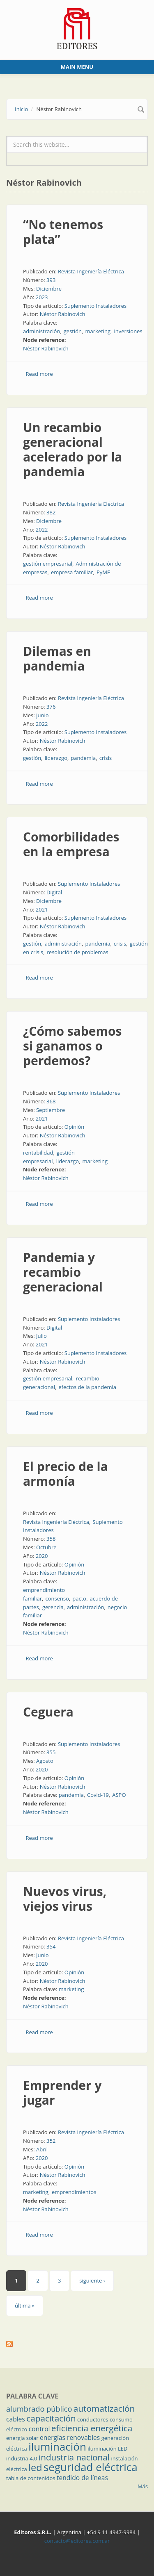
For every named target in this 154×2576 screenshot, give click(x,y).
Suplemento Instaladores (95, 305)
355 (50, 1752)
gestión (73, 331)
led (35, 2467)
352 (50, 2140)
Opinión (74, 1126)
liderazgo (56, 758)
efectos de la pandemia (87, 1387)
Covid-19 (98, 1794)
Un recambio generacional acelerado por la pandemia (72, 449)
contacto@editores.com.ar (77, 2540)
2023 (42, 297)
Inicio (21, 109)
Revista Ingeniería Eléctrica (91, 271)
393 (50, 280)
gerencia (53, 1607)
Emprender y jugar (62, 2092)
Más (143, 2486)
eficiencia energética (92, 2428)
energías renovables (70, 2437)
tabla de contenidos (30, 2478)
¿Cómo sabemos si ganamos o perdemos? (72, 1046)
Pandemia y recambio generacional (63, 1272)
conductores (92, 2419)
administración (41, 331)
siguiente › (92, 2280)
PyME (103, 572)
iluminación (57, 2446)
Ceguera (48, 1711)
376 (50, 706)
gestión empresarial (47, 563)
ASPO (119, 1794)
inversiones (128, 331)
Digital (54, 892)
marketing (97, 331)
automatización (104, 2408)
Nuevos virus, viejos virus (64, 1898)
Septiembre (50, 1110)
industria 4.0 (21, 2458)
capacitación (51, 2418)
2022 (42, 529)
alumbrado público (39, 2409)
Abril (42, 2149)
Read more (39, 373)
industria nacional (74, 2457)
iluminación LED (107, 2448)
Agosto (44, 1760)
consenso (57, 1598)
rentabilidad (38, 1152)
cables (15, 2419)
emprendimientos (74, 2192)
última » (24, 2305)
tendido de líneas (82, 2477)
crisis (105, 758)
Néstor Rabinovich (62, 314)
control (39, 2428)
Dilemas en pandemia (57, 658)
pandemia (83, 758)
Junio (42, 715)
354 (50, 1946)
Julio (41, 1335)
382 (50, 512)
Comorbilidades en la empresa (71, 844)
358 (50, 1538)
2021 (42, 909)
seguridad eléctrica (91, 2467)
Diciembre (49, 288)
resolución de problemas (77, 952)
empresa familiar (72, 572)
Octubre (46, 1547)
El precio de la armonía (65, 1473)
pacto (79, 1598)
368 (50, 1101)
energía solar (22, 2438)
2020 (42, 1556)
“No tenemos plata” (63, 232)
